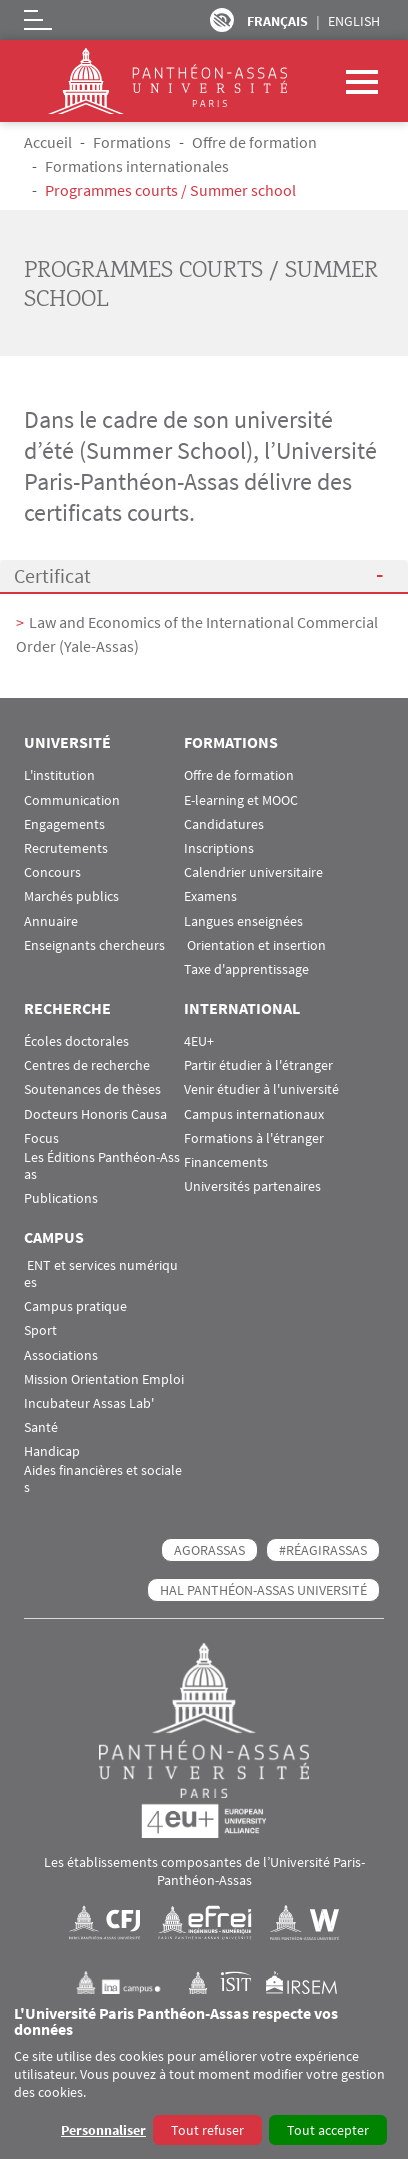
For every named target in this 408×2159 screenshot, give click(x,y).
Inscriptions (219, 848)
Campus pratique (75, 1306)
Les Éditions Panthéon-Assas (102, 1166)
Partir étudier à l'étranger (258, 1065)
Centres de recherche (87, 1065)
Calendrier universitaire (253, 872)
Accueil (48, 142)
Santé (41, 1427)
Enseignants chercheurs (94, 945)
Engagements (64, 824)
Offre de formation (254, 142)
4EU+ (199, 1041)
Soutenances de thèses (92, 1089)
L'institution (59, 775)
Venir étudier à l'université (261, 1089)
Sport (40, 1330)
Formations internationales (137, 166)
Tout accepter (328, 2130)
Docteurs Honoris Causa (95, 1114)
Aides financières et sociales (103, 1479)
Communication (72, 800)
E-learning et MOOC (241, 800)
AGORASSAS (209, 1550)
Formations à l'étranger (254, 1138)
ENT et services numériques (101, 1274)
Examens (210, 896)
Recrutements (66, 848)
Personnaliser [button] (103, 2130)
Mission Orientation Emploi (104, 1379)
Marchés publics (71, 896)
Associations (61, 1355)
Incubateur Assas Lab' (89, 1403)
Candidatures (224, 824)
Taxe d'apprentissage (246, 969)
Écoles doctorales (76, 1041)
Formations (132, 142)
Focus (41, 1138)
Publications (61, 1198)
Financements (226, 1162)
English (354, 21)
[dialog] (204, 2076)
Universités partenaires (252, 1186)
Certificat (52, 575)
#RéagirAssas (323, 1550)
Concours (52, 872)
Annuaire (51, 921)
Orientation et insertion (255, 945)
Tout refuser (207, 2130)
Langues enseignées (243, 921)
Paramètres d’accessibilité (222, 20)
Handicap (52, 1451)
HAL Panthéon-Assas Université (263, 1590)
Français (277, 21)
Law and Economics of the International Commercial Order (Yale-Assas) (197, 634)
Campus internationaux (254, 1114)
